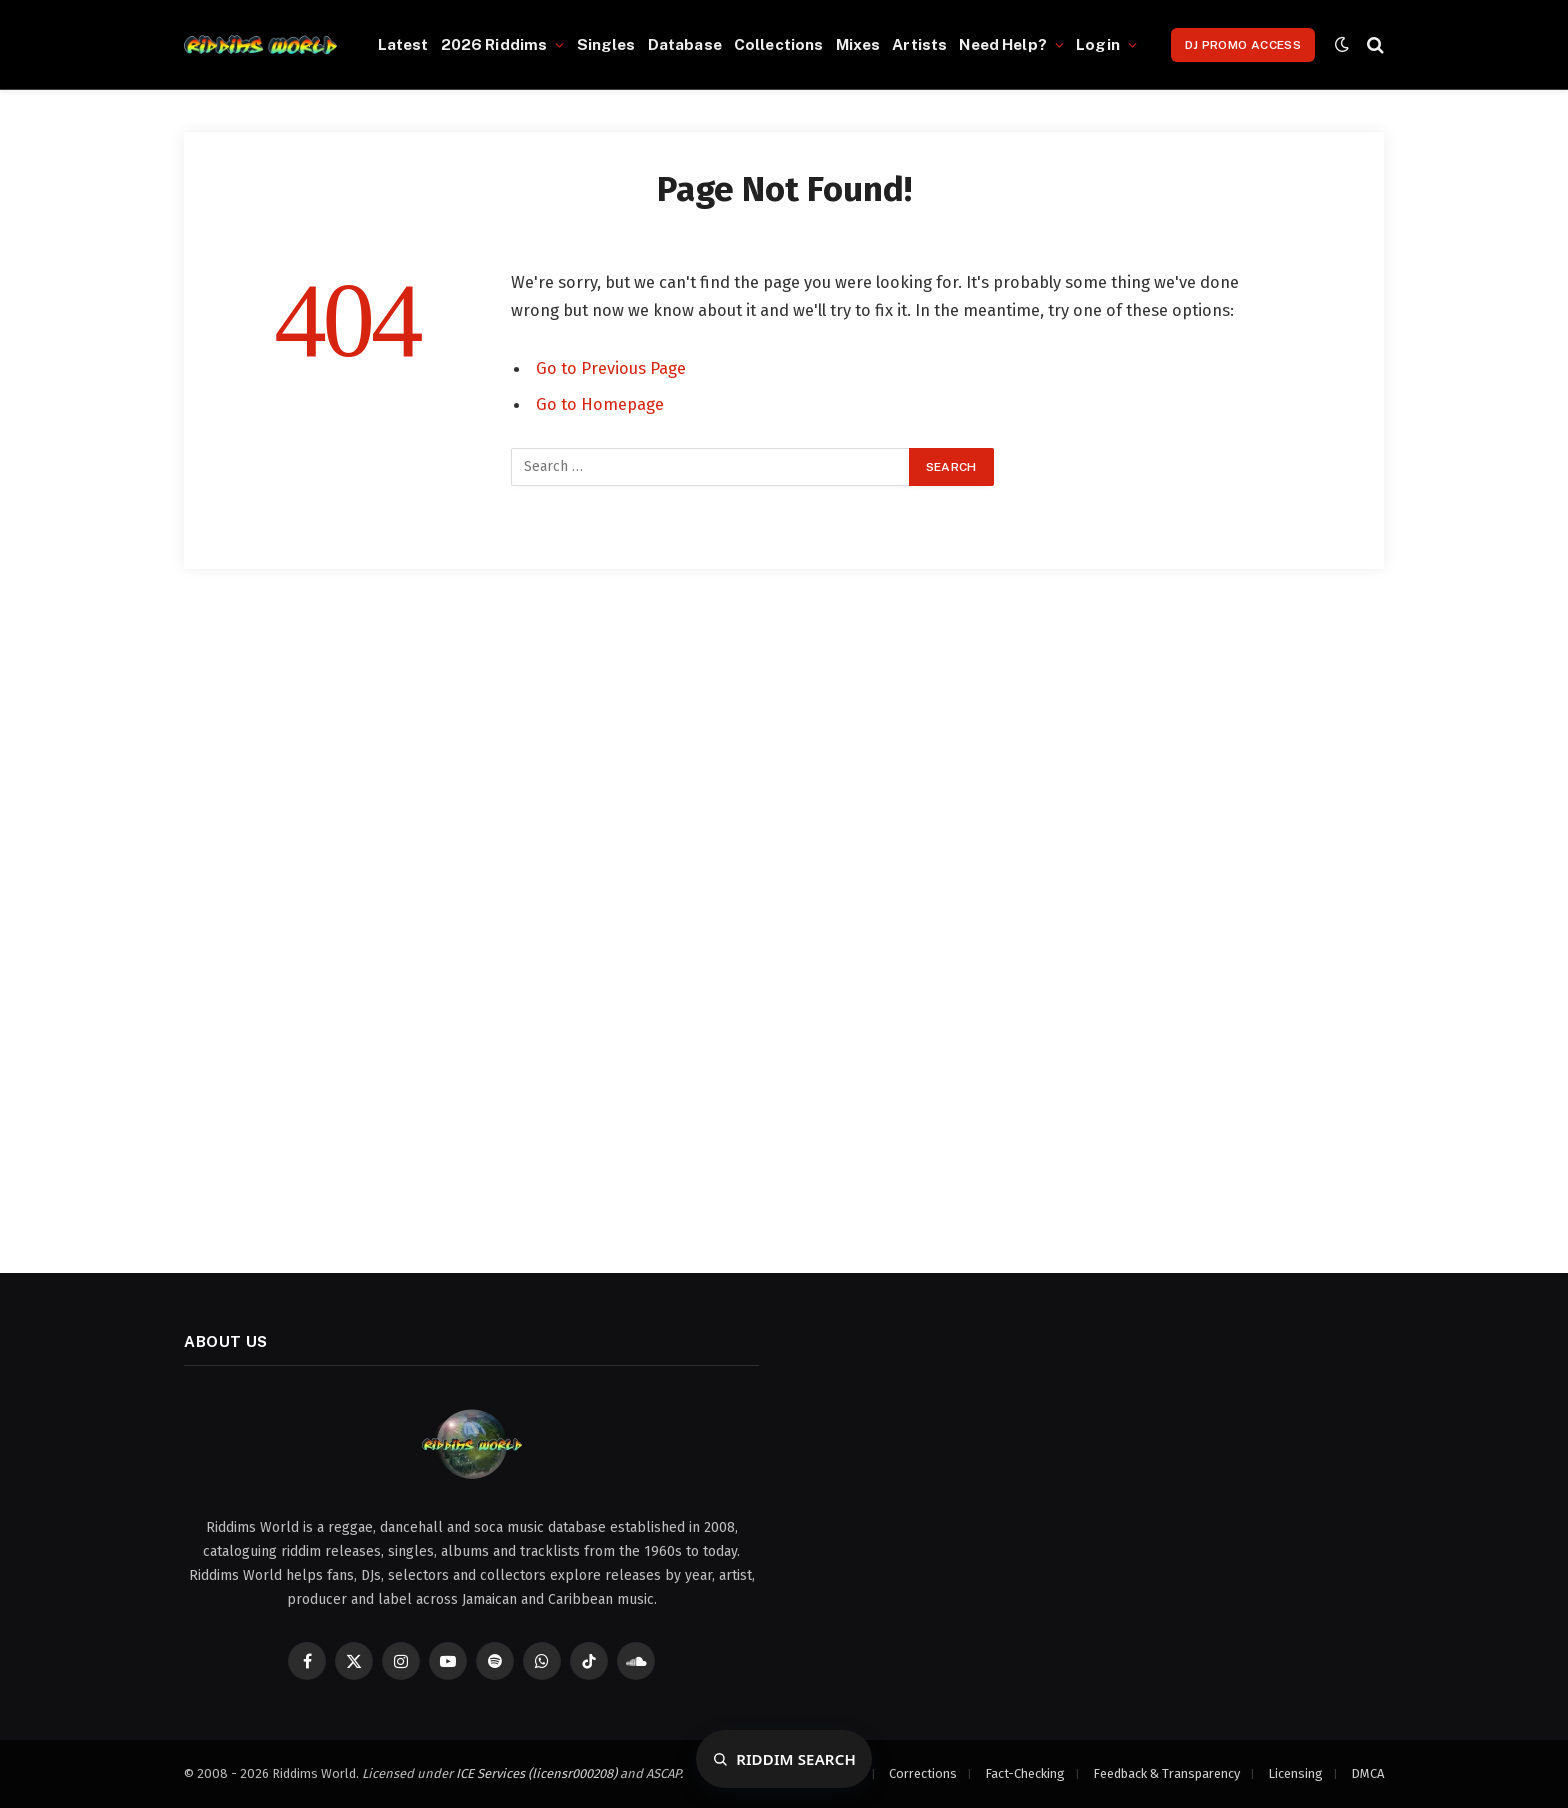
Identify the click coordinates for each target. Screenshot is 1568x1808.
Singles (606, 44)
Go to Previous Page (611, 368)
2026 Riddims (494, 44)
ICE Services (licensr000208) (536, 1773)
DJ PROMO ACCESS (1243, 45)
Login (1098, 44)
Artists (919, 44)
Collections (779, 44)
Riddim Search (796, 1759)
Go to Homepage (600, 404)
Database (685, 44)
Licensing (1295, 1773)
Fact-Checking (1025, 1773)
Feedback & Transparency (1166, 1773)
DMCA (1367, 1773)
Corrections (923, 1773)
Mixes (858, 44)
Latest (403, 44)
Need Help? (1003, 44)
